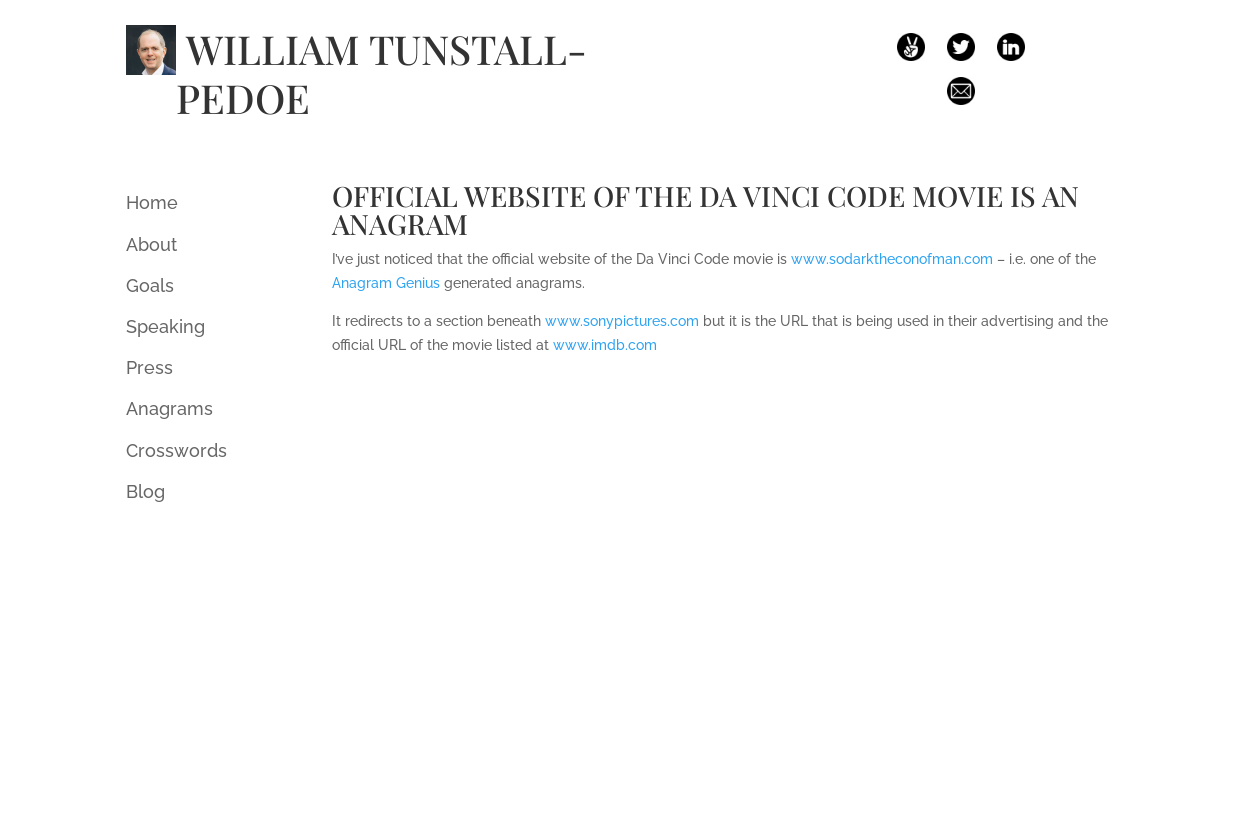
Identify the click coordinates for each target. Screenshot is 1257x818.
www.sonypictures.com (622, 321)
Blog (145, 491)
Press (149, 367)
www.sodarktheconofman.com (892, 259)
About (151, 244)
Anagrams (169, 408)
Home (152, 202)
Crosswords (176, 450)
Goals (150, 285)
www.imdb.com (605, 345)
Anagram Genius (386, 283)
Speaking (165, 326)
